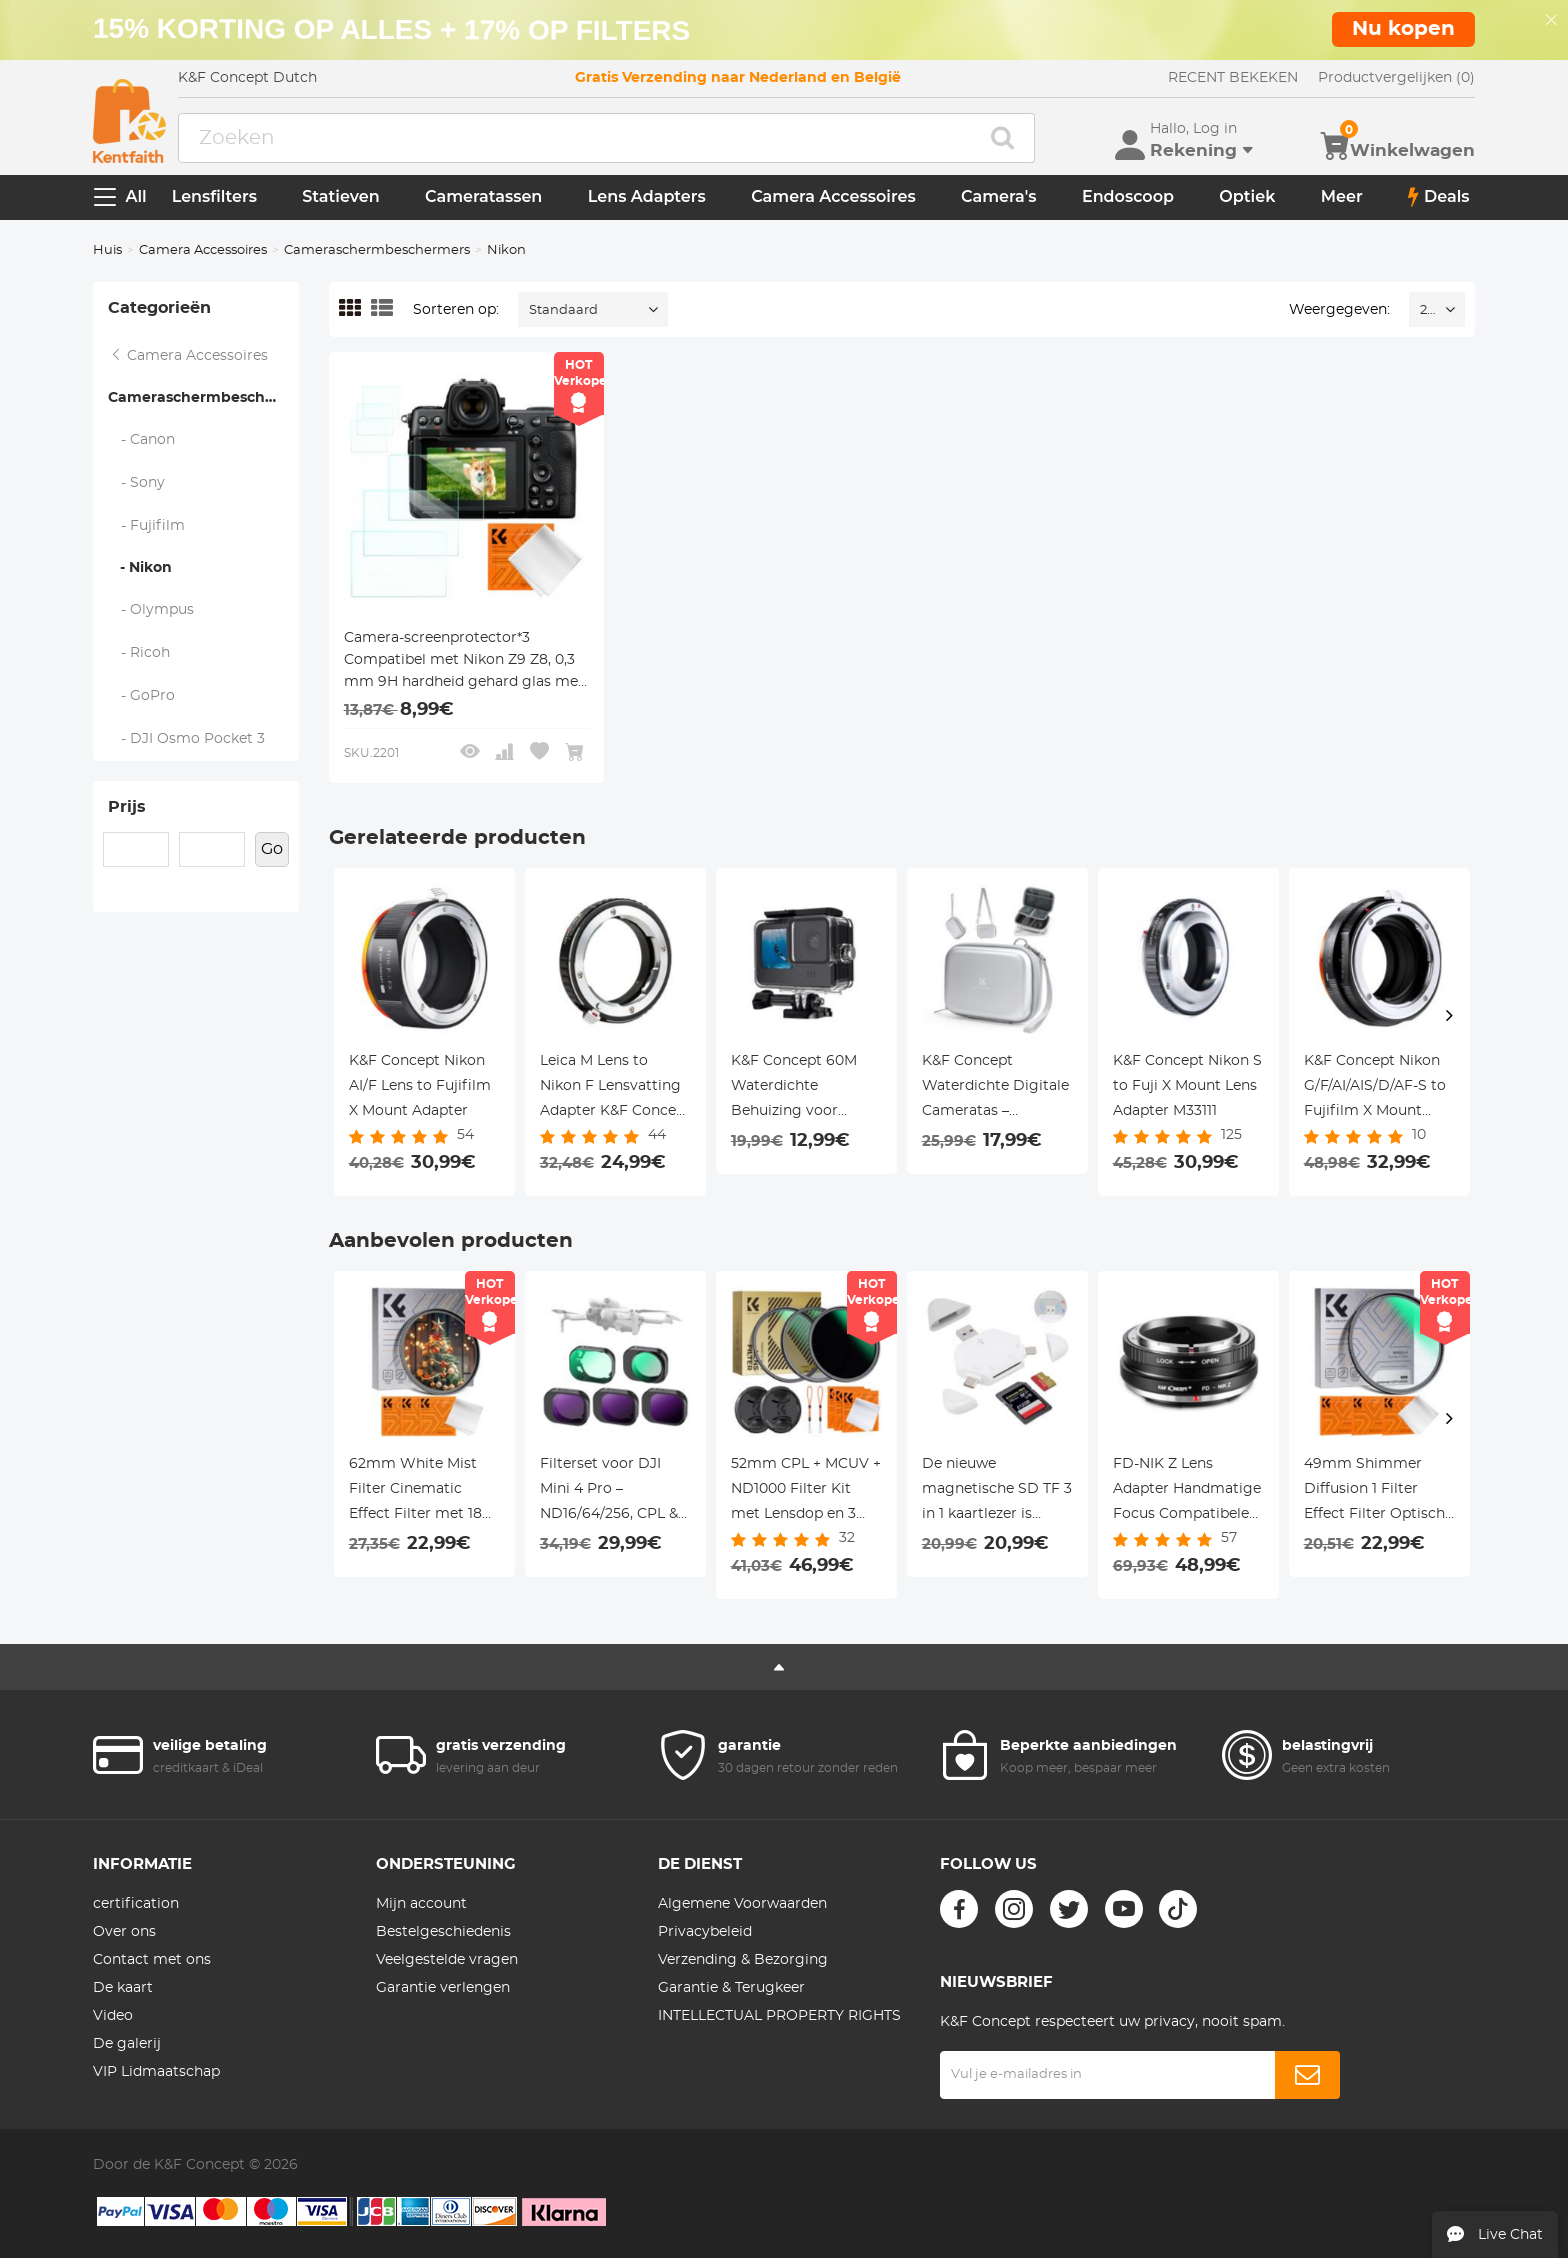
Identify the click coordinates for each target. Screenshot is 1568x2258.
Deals (1439, 197)
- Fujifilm (147, 526)
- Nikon (140, 568)
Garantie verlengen (443, 1988)
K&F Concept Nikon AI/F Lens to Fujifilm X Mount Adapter (420, 1086)
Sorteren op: (456, 310)
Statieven (340, 196)
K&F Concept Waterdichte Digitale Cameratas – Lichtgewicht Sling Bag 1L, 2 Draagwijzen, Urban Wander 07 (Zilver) (995, 1089)
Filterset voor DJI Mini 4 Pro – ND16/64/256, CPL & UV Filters (609, 1492)
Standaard (563, 310)
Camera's (998, 196)
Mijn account (421, 1904)
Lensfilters (214, 196)
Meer (1342, 196)
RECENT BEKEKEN (1233, 78)
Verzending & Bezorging (743, 1960)
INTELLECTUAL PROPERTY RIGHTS (779, 2016)
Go (272, 849)
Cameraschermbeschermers (377, 250)
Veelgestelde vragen (447, 1960)
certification (136, 1904)
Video (113, 2016)
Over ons (124, 1932)
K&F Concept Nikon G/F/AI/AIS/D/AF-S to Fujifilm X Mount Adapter (1375, 1089)
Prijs (127, 807)
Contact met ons (152, 1960)
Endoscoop (1128, 196)
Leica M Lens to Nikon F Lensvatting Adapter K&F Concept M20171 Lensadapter (615, 1089)
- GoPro (142, 696)
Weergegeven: (1339, 310)
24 (1427, 310)
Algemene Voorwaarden (742, 1904)
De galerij (127, 2044)
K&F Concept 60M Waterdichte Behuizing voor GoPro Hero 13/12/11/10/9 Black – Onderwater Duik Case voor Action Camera (797, 1089)
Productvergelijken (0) (1396, 78)
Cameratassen (483, 196)
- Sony (137, 483)
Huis (107, 250)
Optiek (1247, 196)
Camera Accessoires (833, 196)
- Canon (142, 440)
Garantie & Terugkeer (731, 1988)
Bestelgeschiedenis (443, 1932)
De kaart (123, 1988)
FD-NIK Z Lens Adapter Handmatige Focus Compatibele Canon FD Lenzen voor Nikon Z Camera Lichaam (1187, 1492)
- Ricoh (139, 653)
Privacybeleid (705, 1932)
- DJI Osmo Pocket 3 (187, 739)
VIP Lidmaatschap (156, 2072)
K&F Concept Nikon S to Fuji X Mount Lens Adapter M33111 (1187, 1086)
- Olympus (151, 610)
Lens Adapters (647, 196)
